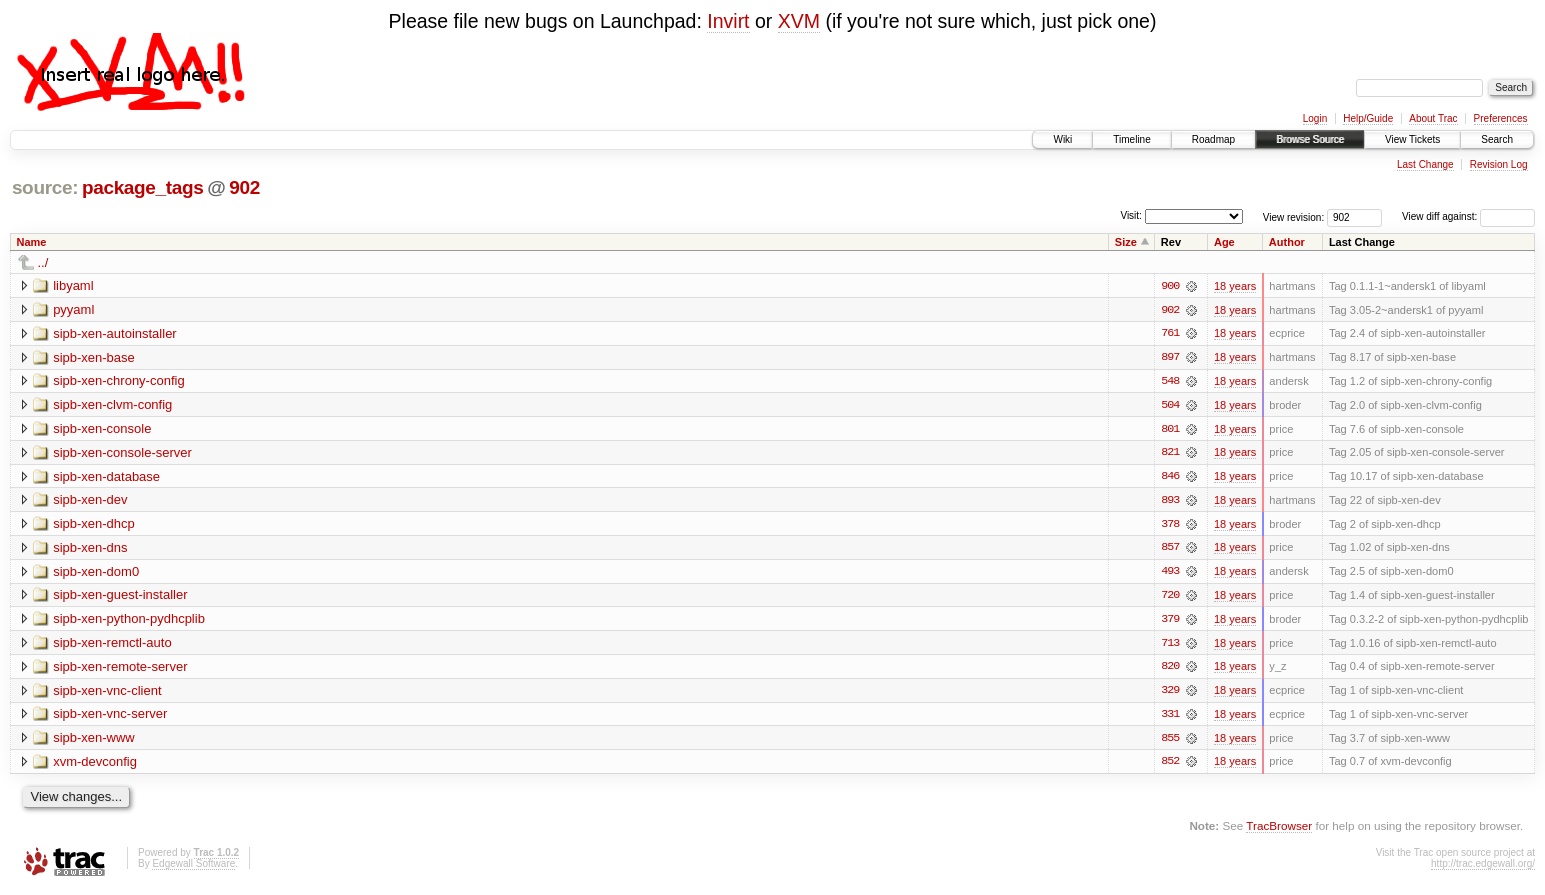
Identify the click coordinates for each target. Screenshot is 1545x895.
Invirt (728, 21)
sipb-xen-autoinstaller (115, 333)
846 (1170, 478)
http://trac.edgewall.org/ (1483, 867)
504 (1170, 406)
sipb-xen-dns (90, 549)
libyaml (73, 285)
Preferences (1501, 118)
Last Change (1425, 164)
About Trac (1433, 118)
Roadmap (1213, 139)
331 (1170, 718)
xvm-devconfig (95, 765)
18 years (1235, 286)
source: (45, 187)
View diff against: (1468, 216)
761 (1170, 334)
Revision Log (1499, 164)
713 (1170, 646)
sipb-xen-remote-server (120, 669)
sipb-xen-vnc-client (107, 693)
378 (1170, 526)
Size (1126, 242)
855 (1170, 742)
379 (1170, 622)
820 (1170, 670)
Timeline (1131, 139)
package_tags (143, 187)
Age (1224, 242)
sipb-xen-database (106, 477)
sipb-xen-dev (90, 501)
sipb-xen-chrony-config (119, 381)
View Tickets (1412, 139)
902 (244, 187)
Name (32, 242)
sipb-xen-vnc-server (110, 717)
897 (1170, 358)
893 (1170, 502)
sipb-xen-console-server (122, 453)
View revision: (1294, 216)
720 (1170, 598)
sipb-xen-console (102, 429)
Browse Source (1310, 139)
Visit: (1131, 215)
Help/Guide (1368, 118)
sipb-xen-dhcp (94, 525)
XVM (799, 21)
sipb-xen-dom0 (96, 573)
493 (1170, 574)
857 (1170, 550)
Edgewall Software (193, 867)
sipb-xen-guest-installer (120, 597)
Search (1497, 139)
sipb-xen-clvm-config (112, 405)
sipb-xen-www (94, 741)
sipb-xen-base (94, 357)
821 (1170, 454)
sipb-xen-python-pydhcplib (129, 621)
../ (43, 262)
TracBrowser (1279, 830)
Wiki (1062, 139)
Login (1315, 118)
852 (1170, 766)
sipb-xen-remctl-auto (112, 645)
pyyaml (73, 309)
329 (1170, 694)
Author (1287, 242)
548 (1170, 382)
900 (1170, 286)
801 (1170, 430)
